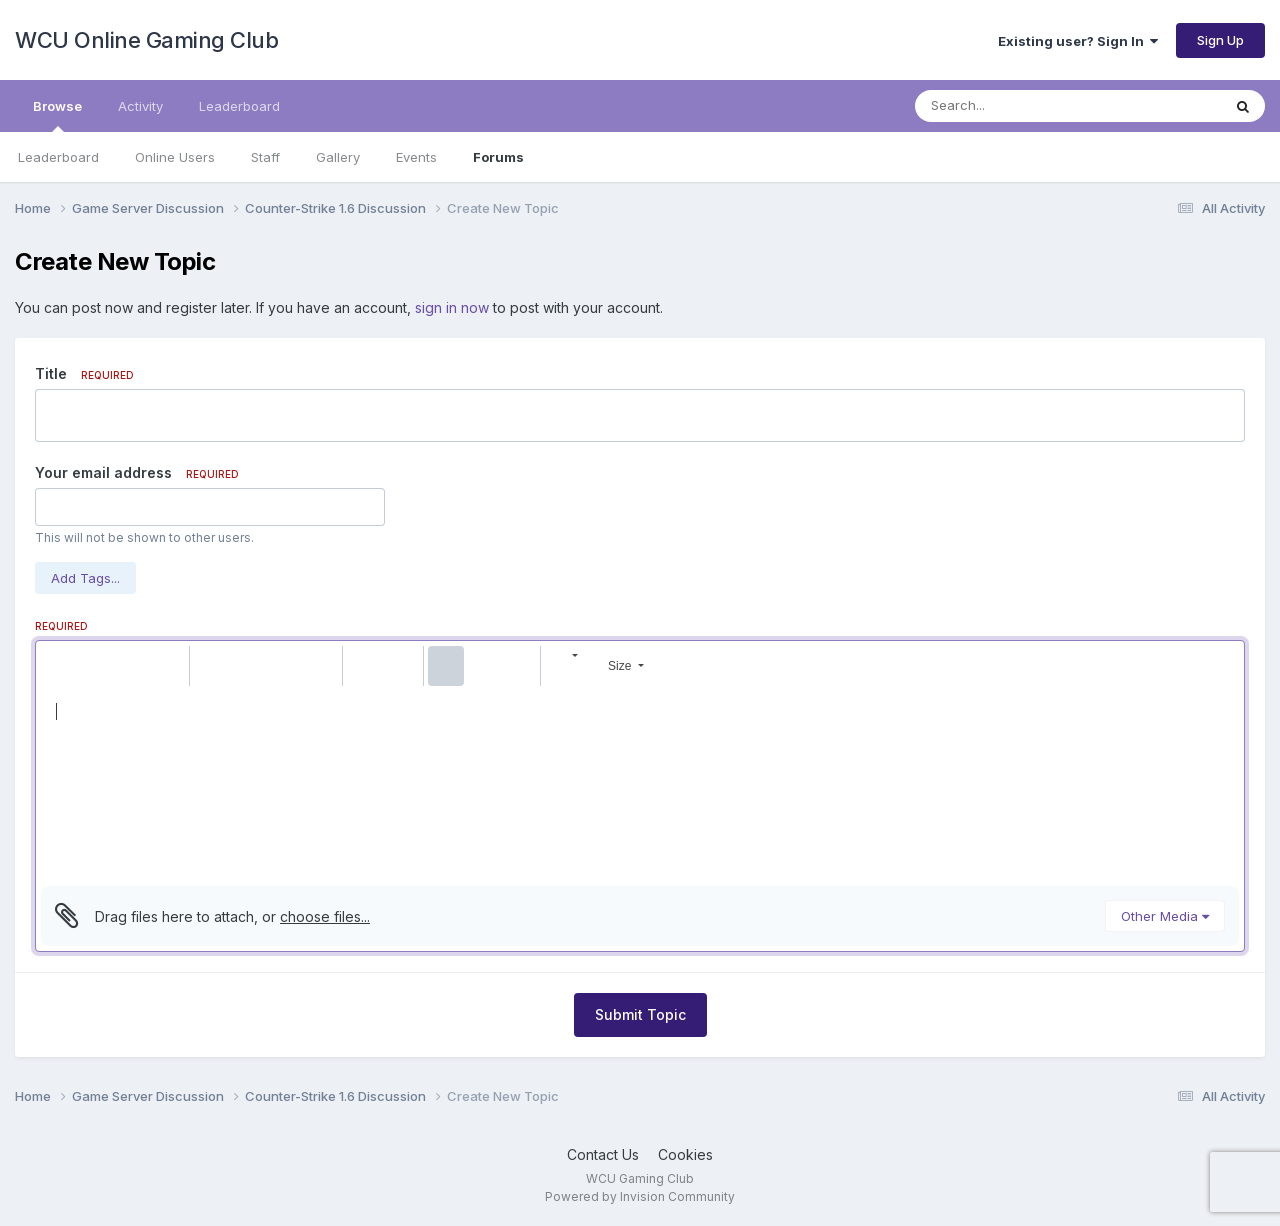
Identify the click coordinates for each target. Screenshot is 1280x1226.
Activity (140, 106)
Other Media (1165, 916)
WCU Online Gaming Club (146, 40)
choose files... (325, 916)
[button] (59, 666)
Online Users (175, 157)
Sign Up (1220, 40)
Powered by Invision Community (640, 1196)
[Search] (1013, 106)
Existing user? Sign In (1078, 41)
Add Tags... (85, 578)
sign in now (452, 307)
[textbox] (640, 786)
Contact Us (603, 1154)
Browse (57, 115)
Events (416, 157)
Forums (498, 157)
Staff (265, 157)
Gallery (338, 157)
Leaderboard (58, 157)
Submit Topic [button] (640, 1014)
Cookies (685, 1154)
